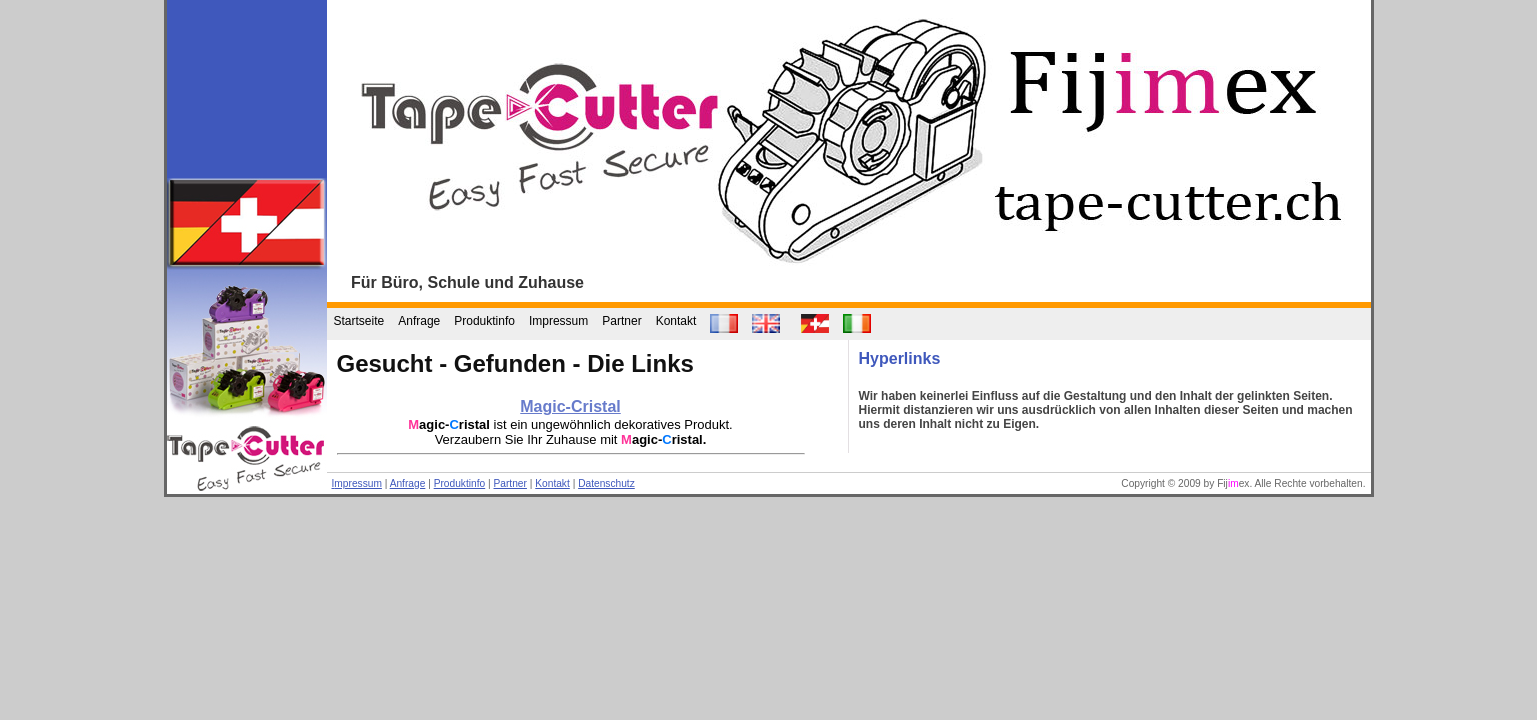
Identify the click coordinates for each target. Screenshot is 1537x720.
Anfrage (419, 321)
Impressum (558, 321)
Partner (621, 321)
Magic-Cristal (570, 406)
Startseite (359, 321)
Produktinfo (484, 321)
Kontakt (676, 321)
